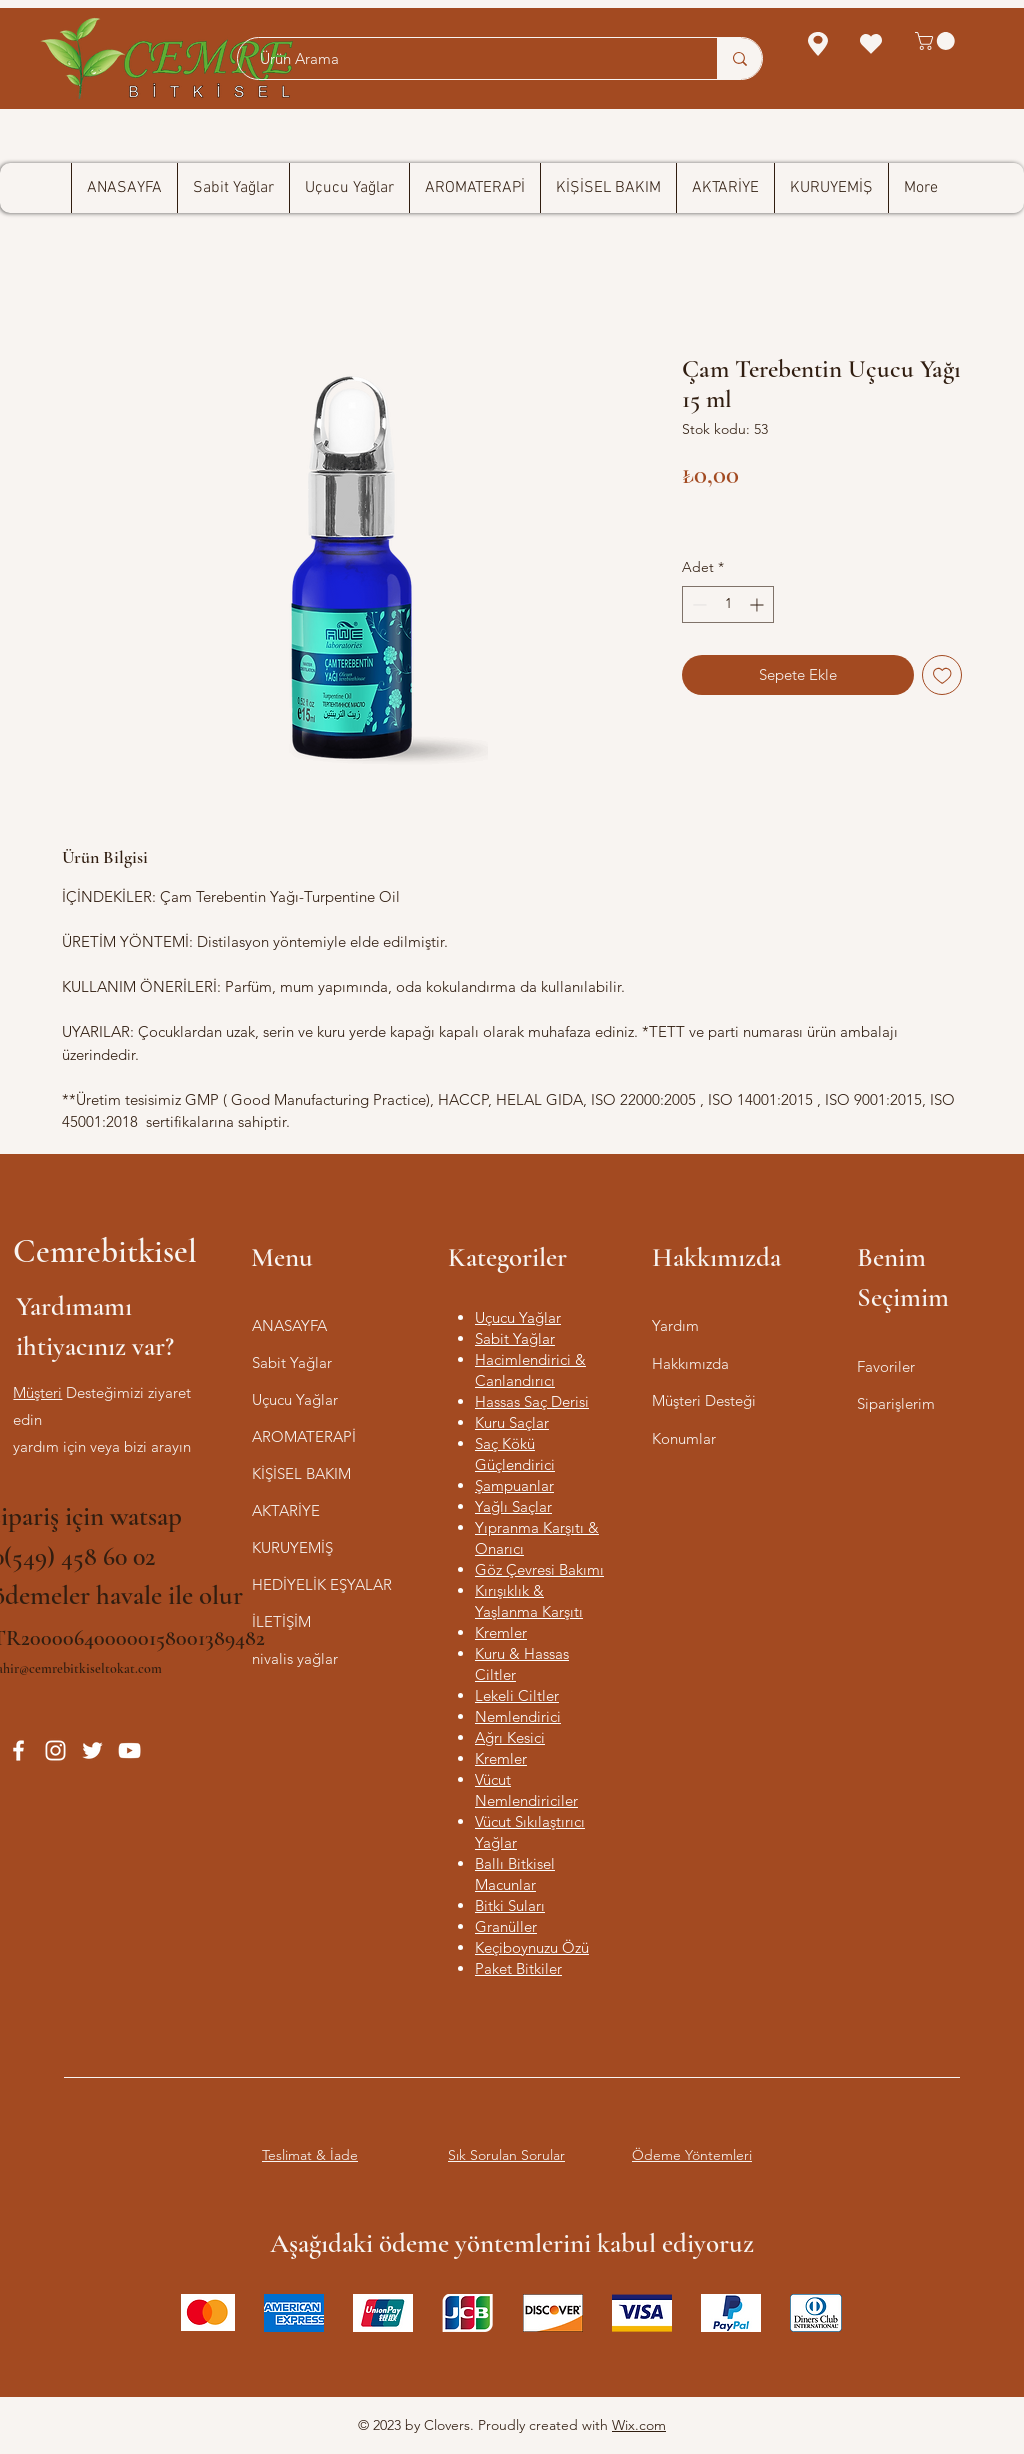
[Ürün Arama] (467, 58)
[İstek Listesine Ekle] (942, 675)
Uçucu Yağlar (295, 1399)
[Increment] (758, 604)
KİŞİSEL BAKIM (301, 1473)
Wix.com (639, 2425)
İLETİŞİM (281, 1621)
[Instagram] (55, 1750)
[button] (937, 41)
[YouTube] (129, 1750)
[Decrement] (697, 604)
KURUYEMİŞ (292, 1547)
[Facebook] (18, 1750)
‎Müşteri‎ (37, 1392)
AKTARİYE (286, 1510)
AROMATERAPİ (304, 1436)
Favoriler (886, 1366)
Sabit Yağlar (292, 1362)
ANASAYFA (289, 1325)
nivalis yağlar (295, 1658)
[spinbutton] (728, 604)
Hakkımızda (690, 1363)
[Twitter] (92, 1750)
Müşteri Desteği (704, 1400)
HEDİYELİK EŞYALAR (322, 1584)
